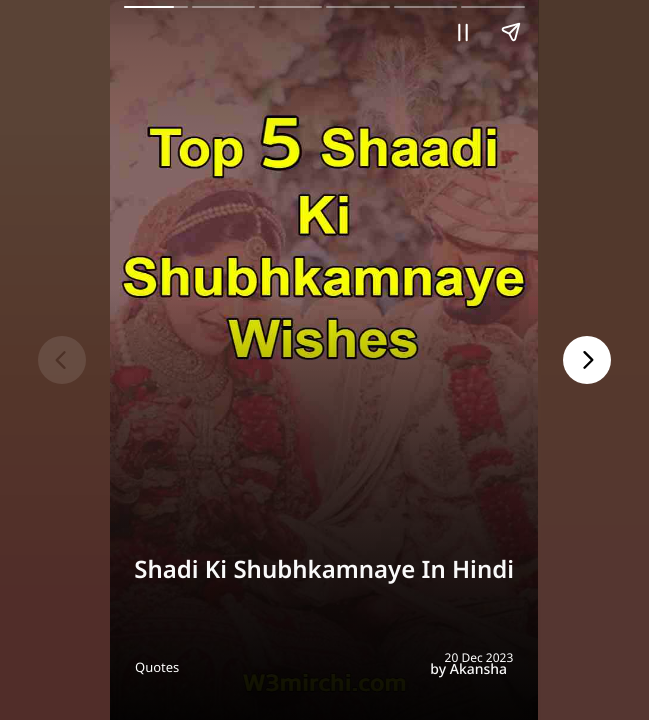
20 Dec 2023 (479, 657)
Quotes (157, 667)
